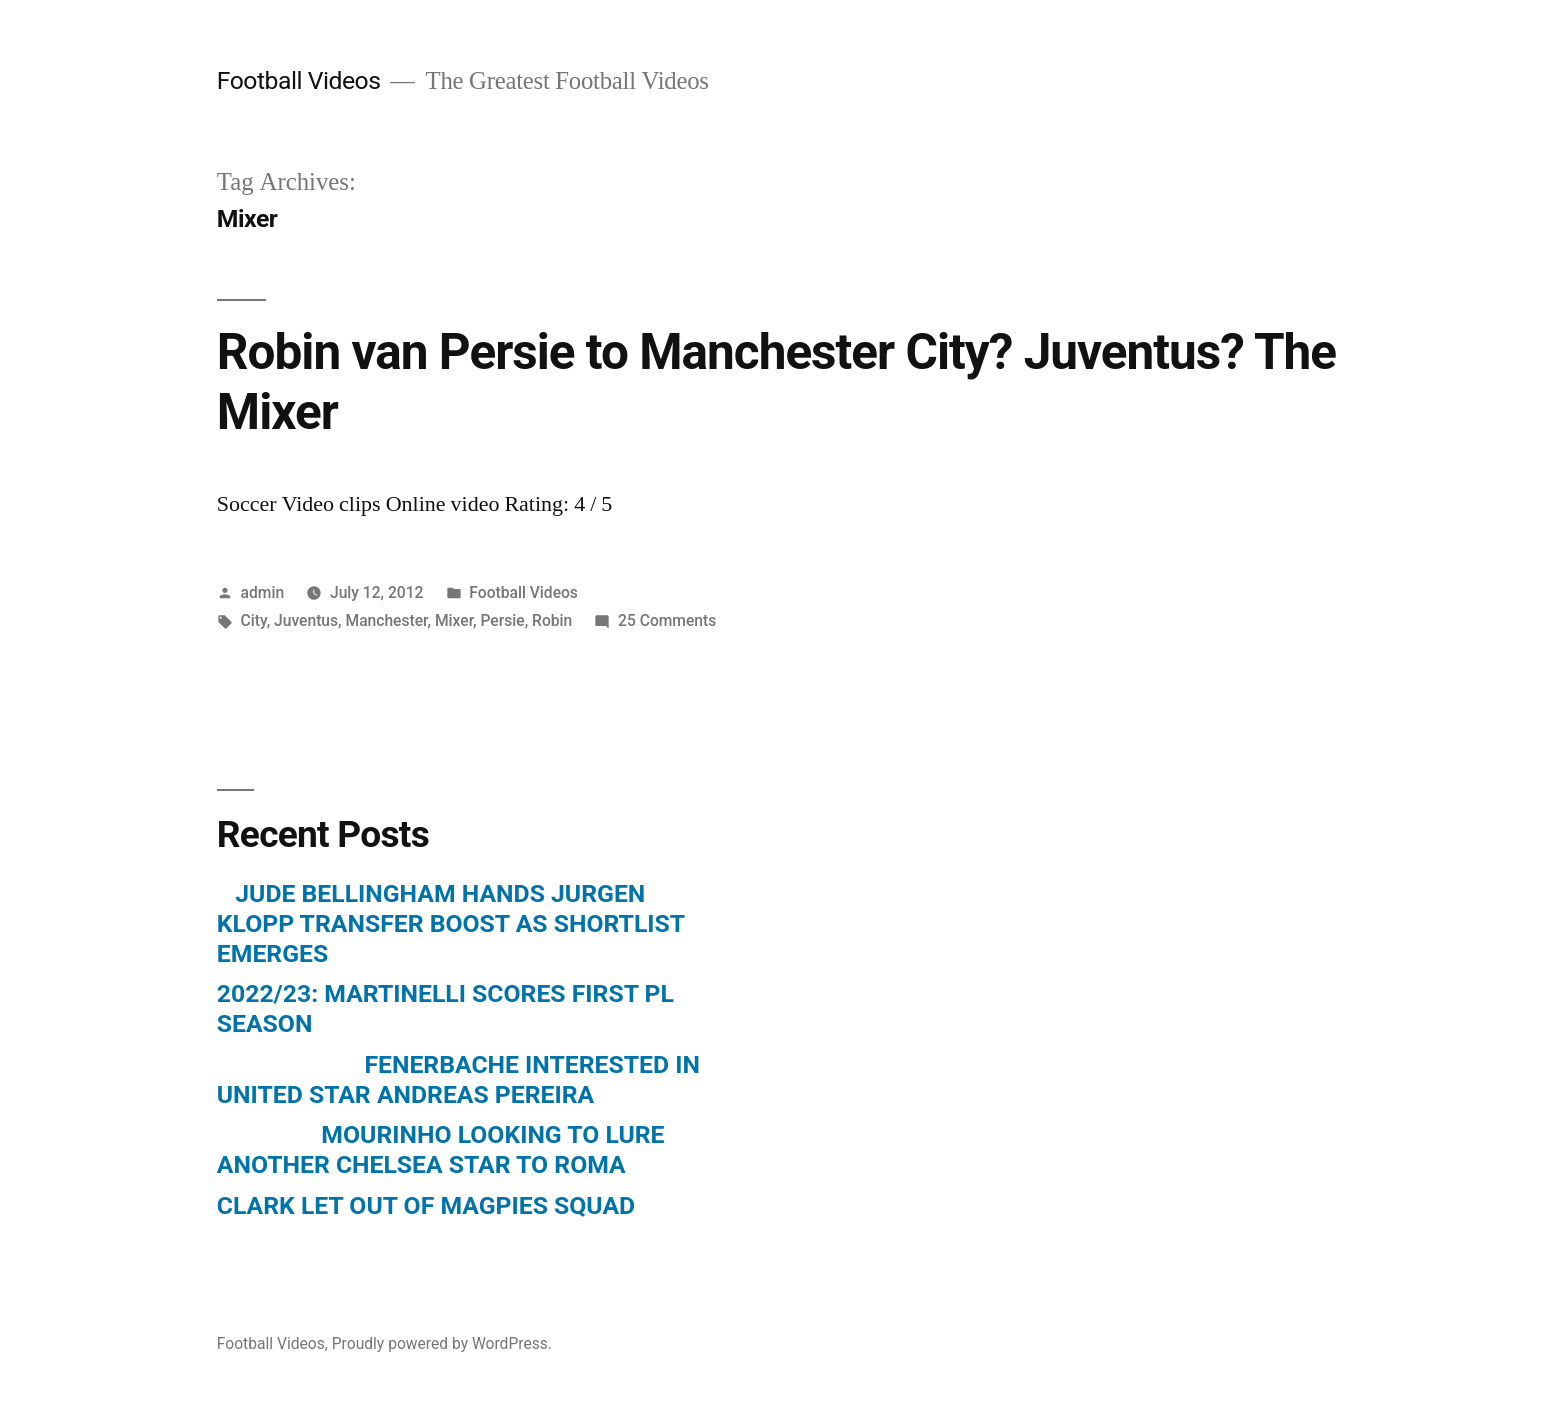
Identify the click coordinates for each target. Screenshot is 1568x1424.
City (254, 620)
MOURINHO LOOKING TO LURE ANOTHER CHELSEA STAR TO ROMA (441, 1149)
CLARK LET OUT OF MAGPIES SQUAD (426, 1205)
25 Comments (667, 620)
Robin (552, 620)
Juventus (306, 620)
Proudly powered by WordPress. (442, 1343)
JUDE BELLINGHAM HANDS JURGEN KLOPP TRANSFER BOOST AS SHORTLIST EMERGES (451, 923)
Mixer (454, 620)
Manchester (386, 620)
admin (263, 592)
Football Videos (299, 80)
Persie (503, 620)
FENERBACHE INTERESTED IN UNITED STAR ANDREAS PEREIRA (458, 1079)
